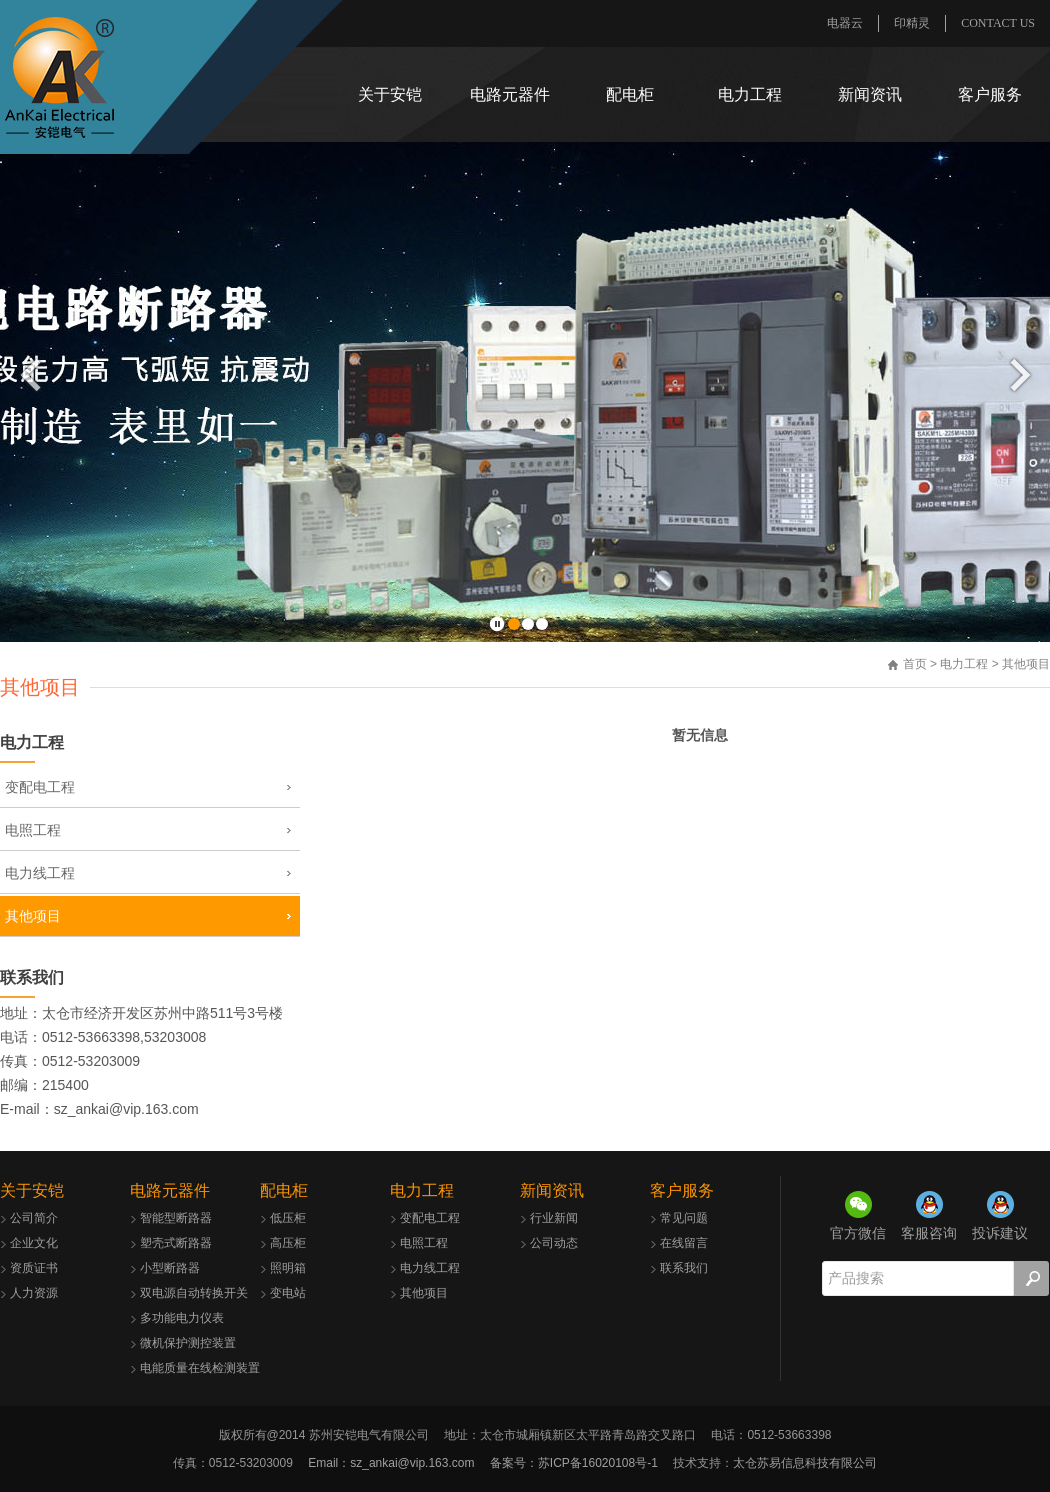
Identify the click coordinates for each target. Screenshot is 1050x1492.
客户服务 (990, 94)
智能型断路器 (176, 1218)
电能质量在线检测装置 (200, 1368)
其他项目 (33, 916)
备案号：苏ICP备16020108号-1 (574, 1463)
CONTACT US (998, 23)
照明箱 (288, 1268)
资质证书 (34, 1268)
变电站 (288, 1293)
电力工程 (750, 94)
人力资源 (34, 1293)
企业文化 (34, 1243)
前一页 (30, 374)
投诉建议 (1000, 1233)
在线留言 (684, 1243)
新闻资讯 (870, 94)
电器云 (845, 23)
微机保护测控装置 (188, 1343)
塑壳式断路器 (176, 1243)
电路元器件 (510, 94)
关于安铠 (390, 94)
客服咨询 (929, 1233)
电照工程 (33, 830)
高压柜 (288, 1243)
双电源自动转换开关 (194, 1293)
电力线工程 (40, 873)
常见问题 (684, 1218)
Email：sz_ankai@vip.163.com (391, 1463)
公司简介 (34, 1218)
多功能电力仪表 (182, 1318)
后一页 (1020, 374)
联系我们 (32, 977)
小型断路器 (170, 1268)
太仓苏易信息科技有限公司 (805, 1463)
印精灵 (912, 23)
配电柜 (630, 94)
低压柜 (288, 1218)
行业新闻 (554, 1218)
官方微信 (858, 1233)
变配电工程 (40, 787)
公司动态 (554, 1243)
